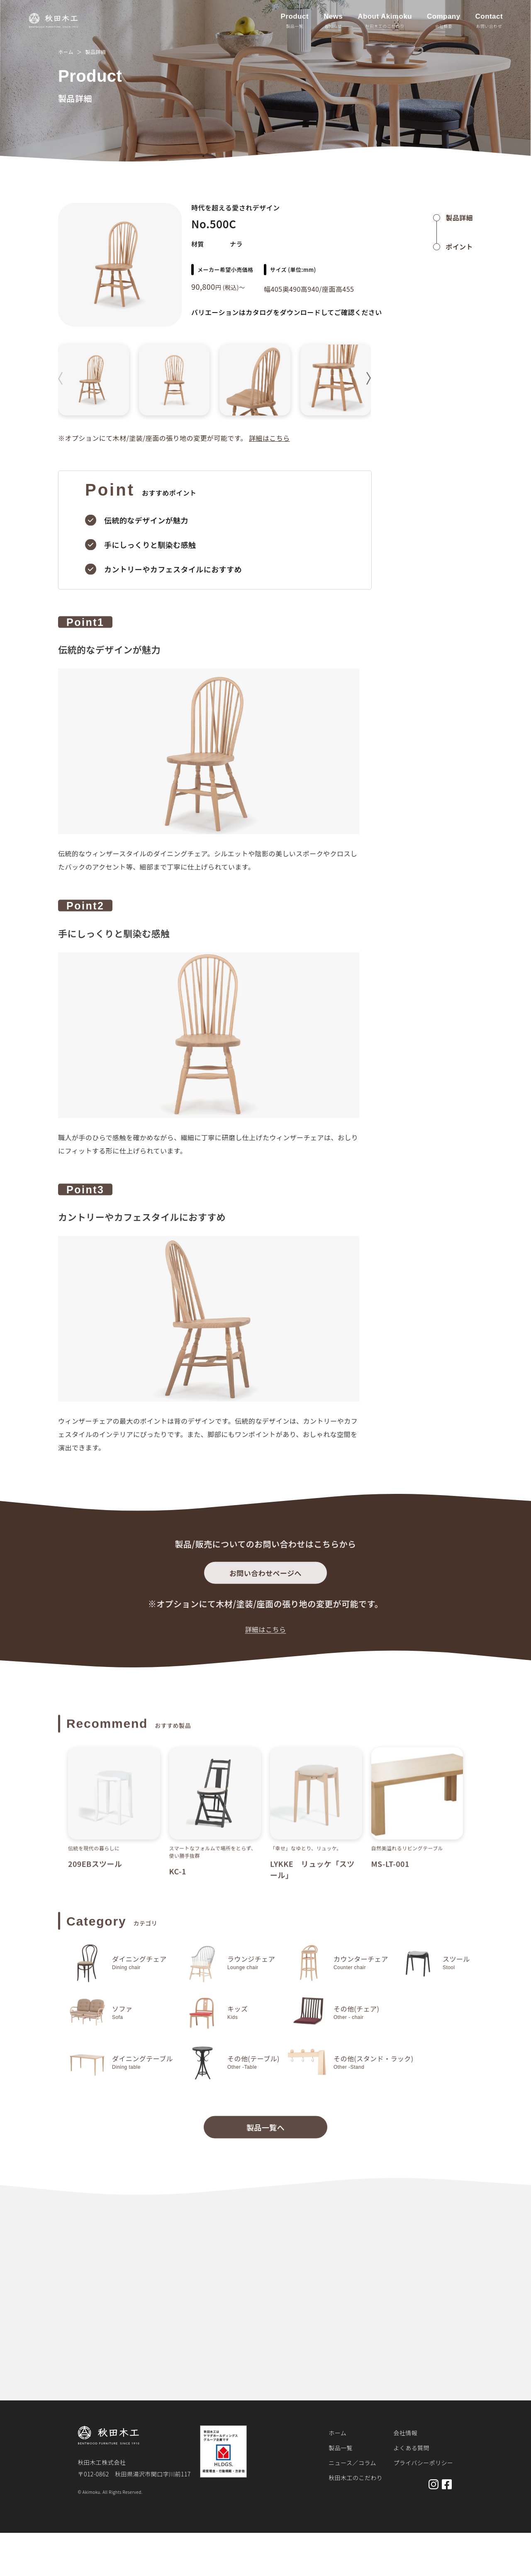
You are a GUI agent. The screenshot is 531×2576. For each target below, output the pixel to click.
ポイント (459, 247)
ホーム (65, 51)
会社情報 (405, 2433)
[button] (368, 378)
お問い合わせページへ (265, 1578)
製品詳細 (95, 51)
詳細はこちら (269, 438)
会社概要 (443, 26)
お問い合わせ (489, 26)
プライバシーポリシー (423, 2463)
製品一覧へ (265, 2132)
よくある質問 (411, 2448)
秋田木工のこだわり (384, 26)
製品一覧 (294, 26)
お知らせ (333, 26)
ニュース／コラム (352, 2463)
